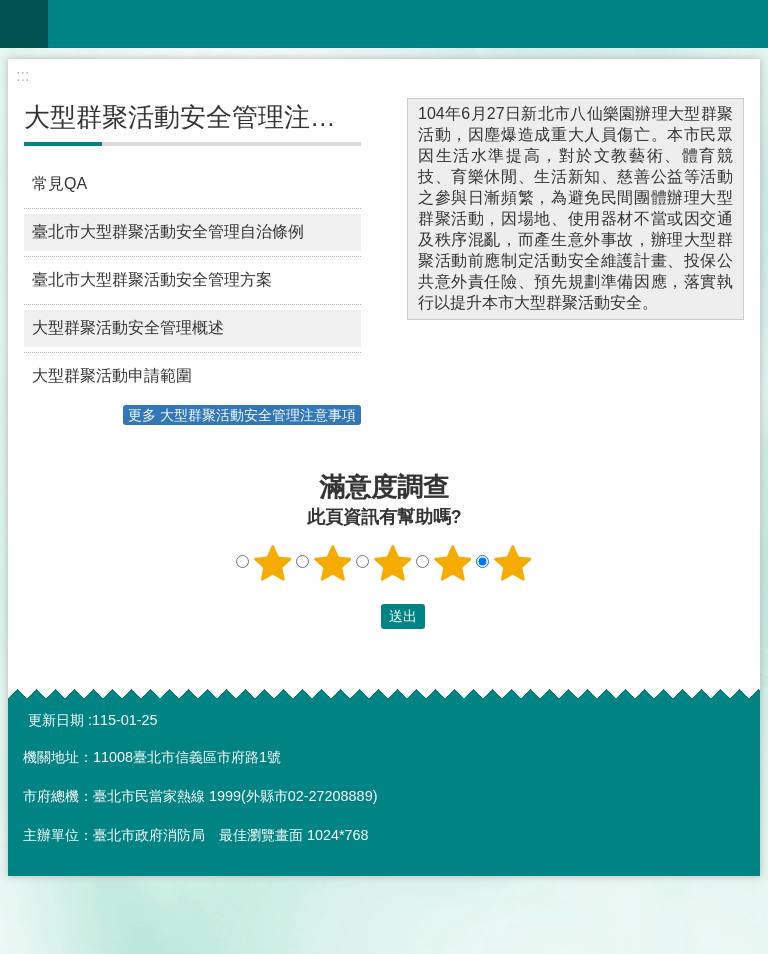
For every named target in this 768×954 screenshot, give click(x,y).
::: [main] (22, 75)
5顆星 (513, 563)
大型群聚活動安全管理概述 (128, 327)
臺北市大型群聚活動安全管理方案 (152, 279)
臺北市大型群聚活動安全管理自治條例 (168, 231)
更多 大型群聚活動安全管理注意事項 (242, 415)
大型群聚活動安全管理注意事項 (206, 117)
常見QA (59, 183)
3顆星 (393, 563)
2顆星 (333, 563)
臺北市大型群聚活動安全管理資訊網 (408, 24)
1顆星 (273, 563)
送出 (362, 616)
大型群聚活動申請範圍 (112, 375)
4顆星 (453, 563)
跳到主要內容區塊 (10, 10)
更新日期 (56, 720)
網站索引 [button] (24, 24)
